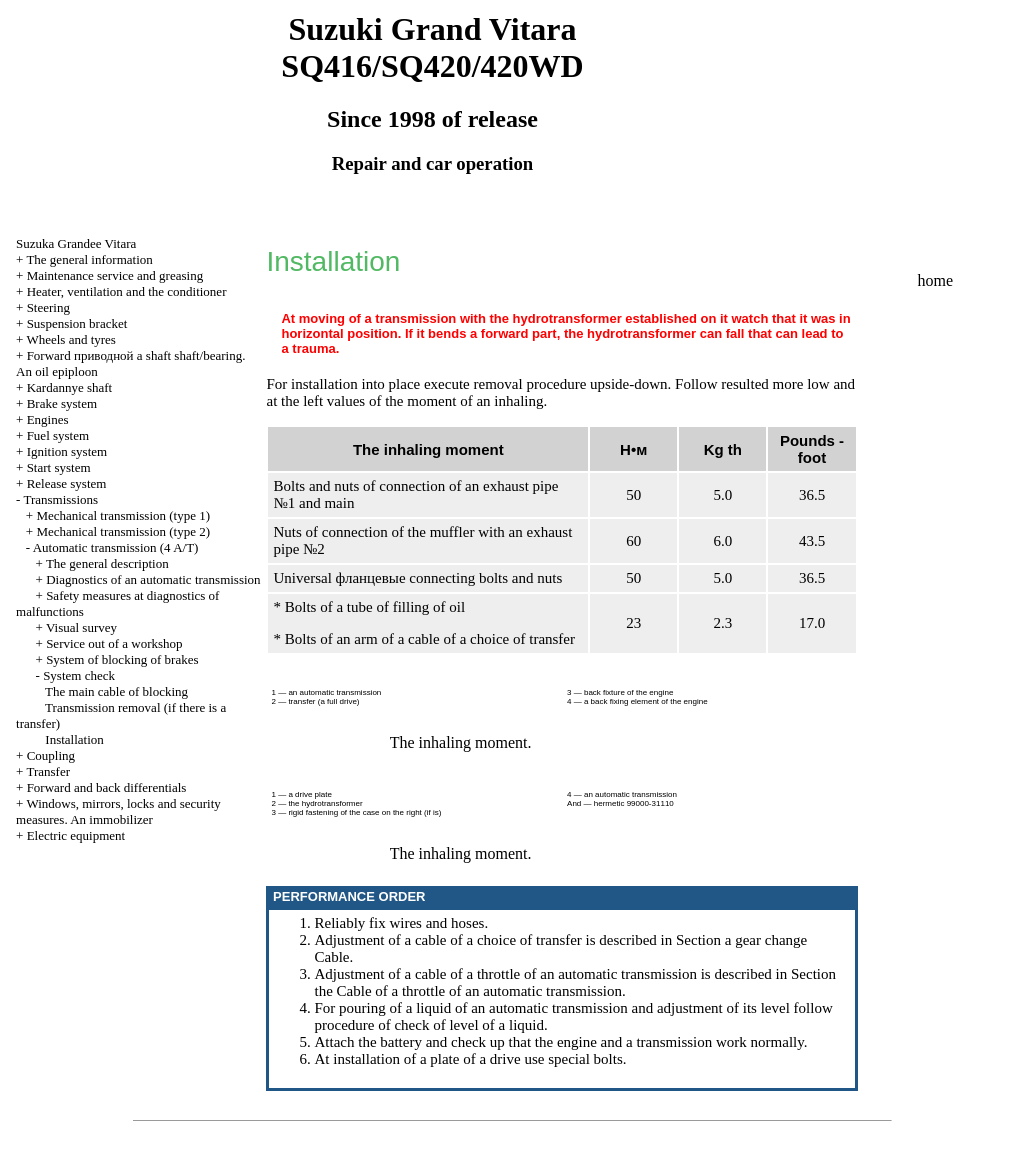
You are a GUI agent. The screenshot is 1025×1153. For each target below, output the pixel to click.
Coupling (51, 755)
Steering (48, 307)
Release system (67, 483)
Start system (59, 467)
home (936, 280)
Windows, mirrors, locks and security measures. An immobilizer (118, 811)
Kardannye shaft (70, 387)
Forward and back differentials (107, 787)
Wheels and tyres (71, 339)
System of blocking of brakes (122, 659)
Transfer (48, 771)
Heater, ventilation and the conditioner (127, 291)
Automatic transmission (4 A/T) (116, 547)
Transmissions (60, 499)
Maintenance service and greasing (115, 275)
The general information (89, 259)
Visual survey (81, 627)
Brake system (62, 403)
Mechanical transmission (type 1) (123, 515)
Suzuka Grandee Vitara (76, 243)
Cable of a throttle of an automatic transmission (479, 991)
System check (79, 675)
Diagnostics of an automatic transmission (153, 579)
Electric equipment (76, 835)
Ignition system (67, 451)
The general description (107, 563)
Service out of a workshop (114, 643)
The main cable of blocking (116, 691)
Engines (48, 419)
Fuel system (58, 435)
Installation (74, 739)
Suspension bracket (77, 323)
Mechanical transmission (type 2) (123, 531)
